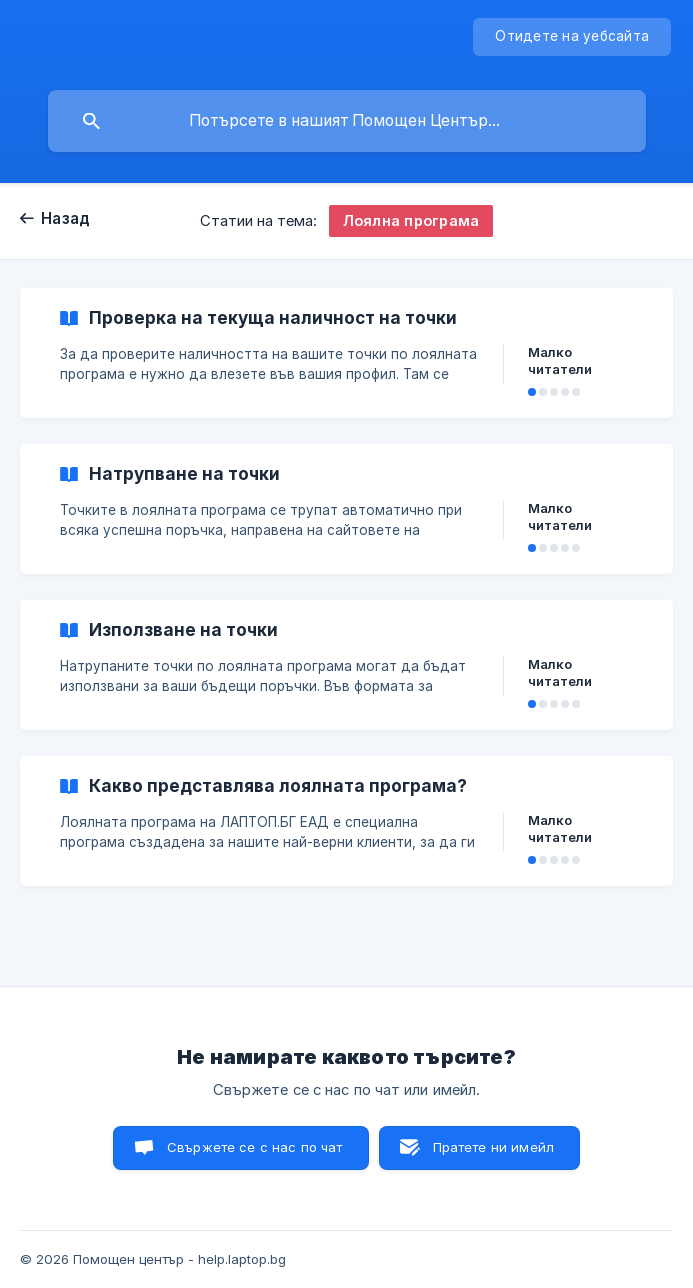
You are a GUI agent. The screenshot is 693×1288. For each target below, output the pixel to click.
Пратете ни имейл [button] (493, 1147)
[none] (572, 37)
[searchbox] (347, 121)
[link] (346, 353)
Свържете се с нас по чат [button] (255, 1147)
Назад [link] (65, 218)
